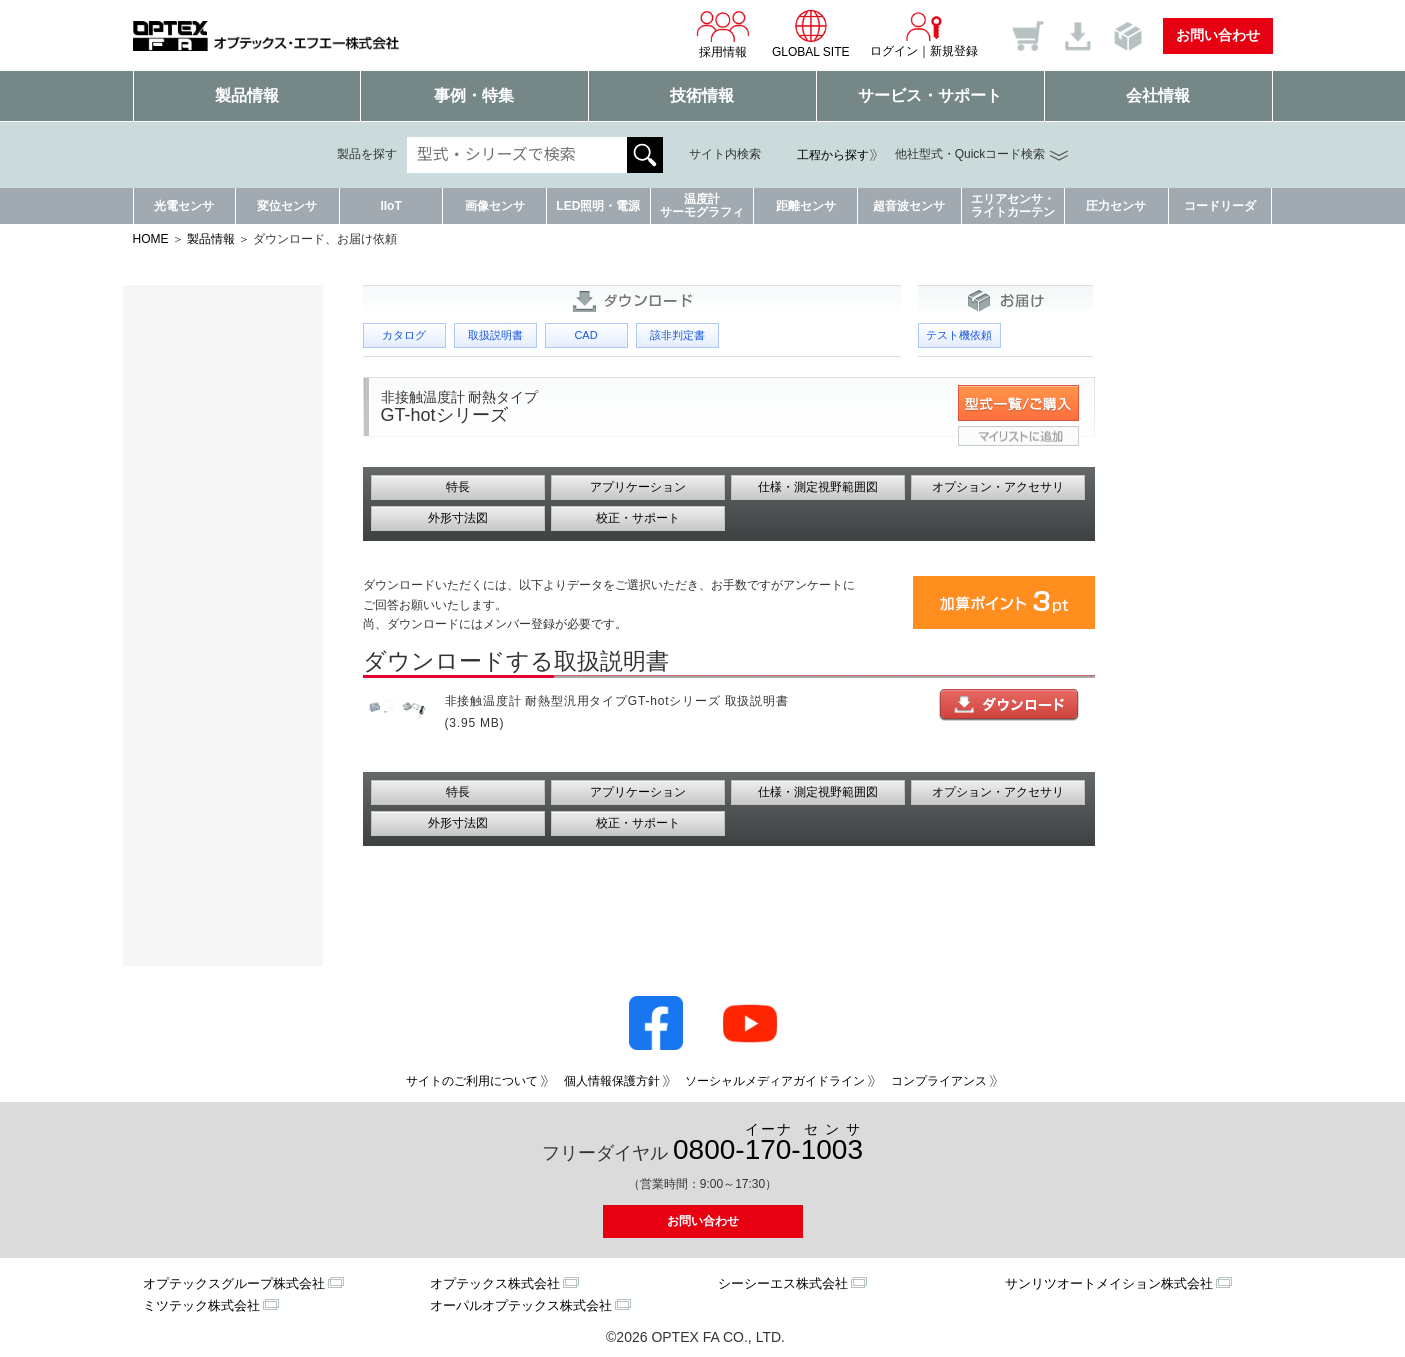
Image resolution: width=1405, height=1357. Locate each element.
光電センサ (184, 206)
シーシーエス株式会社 (783, 1283)
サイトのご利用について (472, 1081)
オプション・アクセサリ (998, 487)
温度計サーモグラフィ (702, 205)
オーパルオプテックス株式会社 (521, 1305)
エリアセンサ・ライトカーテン (1013, 205)
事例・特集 (474, 95)
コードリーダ (1220, 206)
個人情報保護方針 (612, 1081)
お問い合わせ (1218, 35)
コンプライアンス (939, 1081)
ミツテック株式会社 (201, 1305)
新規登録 (954, 51)
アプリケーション (638, 487)
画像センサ (495, 206)
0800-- (768, 1143)
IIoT (390, 206)
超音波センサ (909, 206)
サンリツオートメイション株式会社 (1109, 1283)
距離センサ (806, 206)
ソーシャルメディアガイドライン (775, 1081)
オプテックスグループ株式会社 (234, 1283)
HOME (151, 239)
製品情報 (247, 95)
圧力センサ (1116, 206)
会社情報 (1158, 95)
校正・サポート (638, 518)
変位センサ (287, 206)
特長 (458, 487)
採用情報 (723, 34)
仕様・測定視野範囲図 (818, 487)
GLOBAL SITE (811, 34)
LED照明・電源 (598, 206)
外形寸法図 (458, 518)
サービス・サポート (930, 95)
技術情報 (702, 95)
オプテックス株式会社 (495, 1283)
